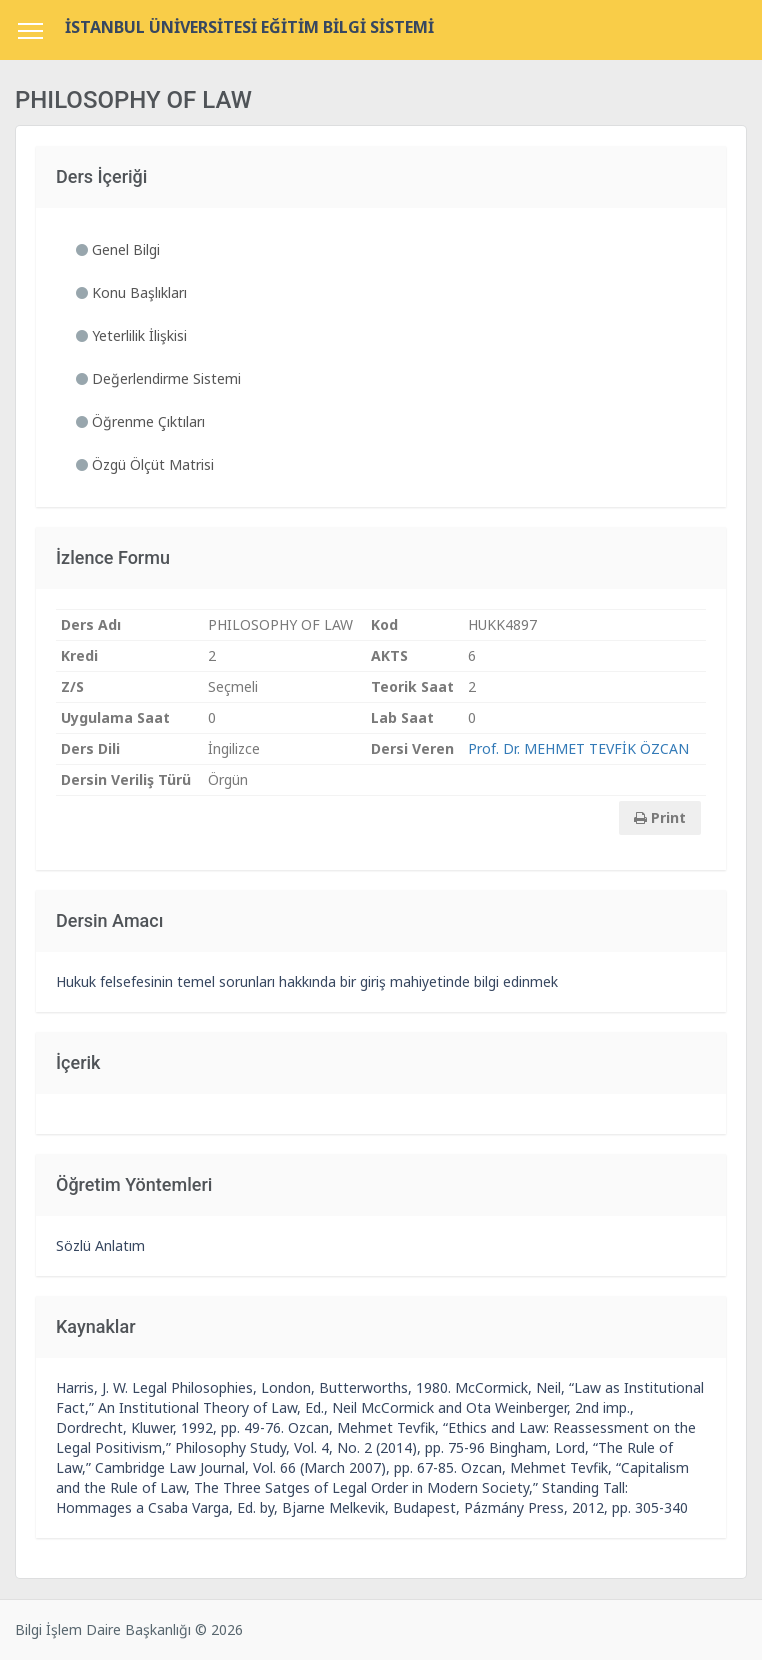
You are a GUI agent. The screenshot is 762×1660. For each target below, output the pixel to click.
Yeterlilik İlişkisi (131, 335)
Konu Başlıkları (131, 292)
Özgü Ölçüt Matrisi (145, 464)
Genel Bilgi (118, 249)
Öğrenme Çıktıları (140, 421)
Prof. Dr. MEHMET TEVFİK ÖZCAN (578, 748)
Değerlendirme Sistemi (158, 378)
